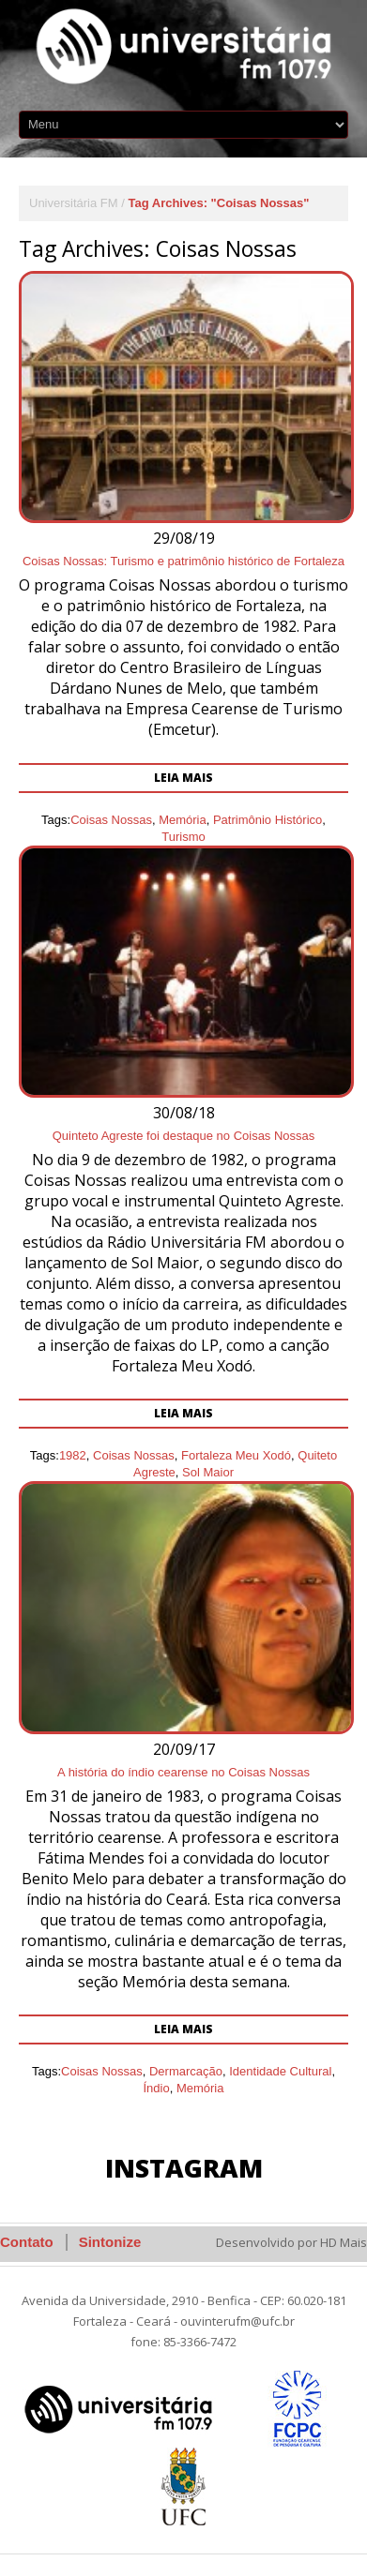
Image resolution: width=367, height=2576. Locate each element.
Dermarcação (185, 2071)
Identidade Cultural (280, 2071)
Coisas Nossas (102, 2071)
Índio (156, 2088)
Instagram (184, 2167)
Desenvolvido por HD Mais (291, 2242)
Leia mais (183, 2029)
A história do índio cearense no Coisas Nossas (183, 1772)
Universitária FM (73, 203)
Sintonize (110, 2242)
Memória (200, 2088)
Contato (27, 2242)
